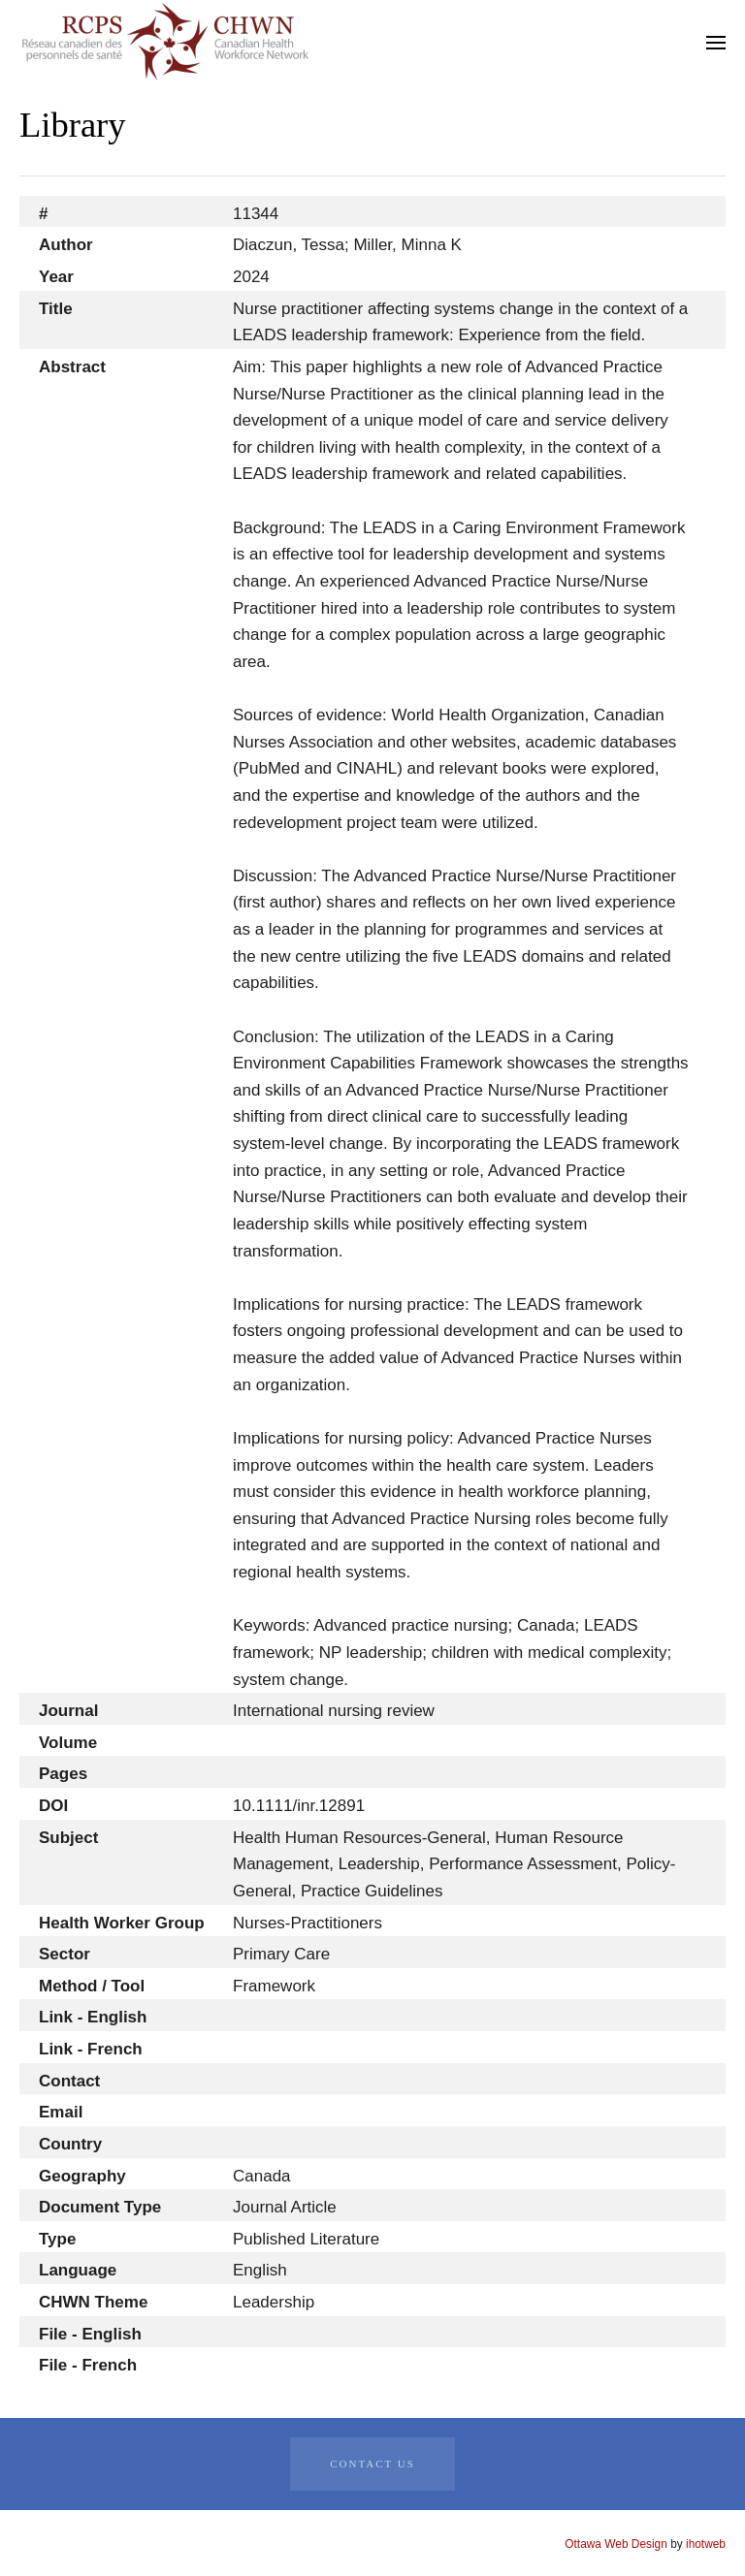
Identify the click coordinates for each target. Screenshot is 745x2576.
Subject (68, 1838)
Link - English (92, 2017)
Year (56, 277)
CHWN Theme (93, 2302)
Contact (69, 2081)
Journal (68, 1710)
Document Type (100, 2207)
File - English (90, 2334)
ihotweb (706, 2544)
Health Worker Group (122, 1923)
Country (70, 2144)
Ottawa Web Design (616, 2544)
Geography (82, 2176)
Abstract (72, 367)
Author (66, 245)
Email (60, 2112)
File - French (88, 2365)
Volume (68, 1742)
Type (57, 2239)
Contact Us (372, 2463)
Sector (64, 1954)
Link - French (91, 2049)
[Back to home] (164, 42)
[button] (716, 42)
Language (77, 2270)
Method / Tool (92, 1986)
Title (56, 309)
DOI (53, 1806)
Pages (63, 1774)
